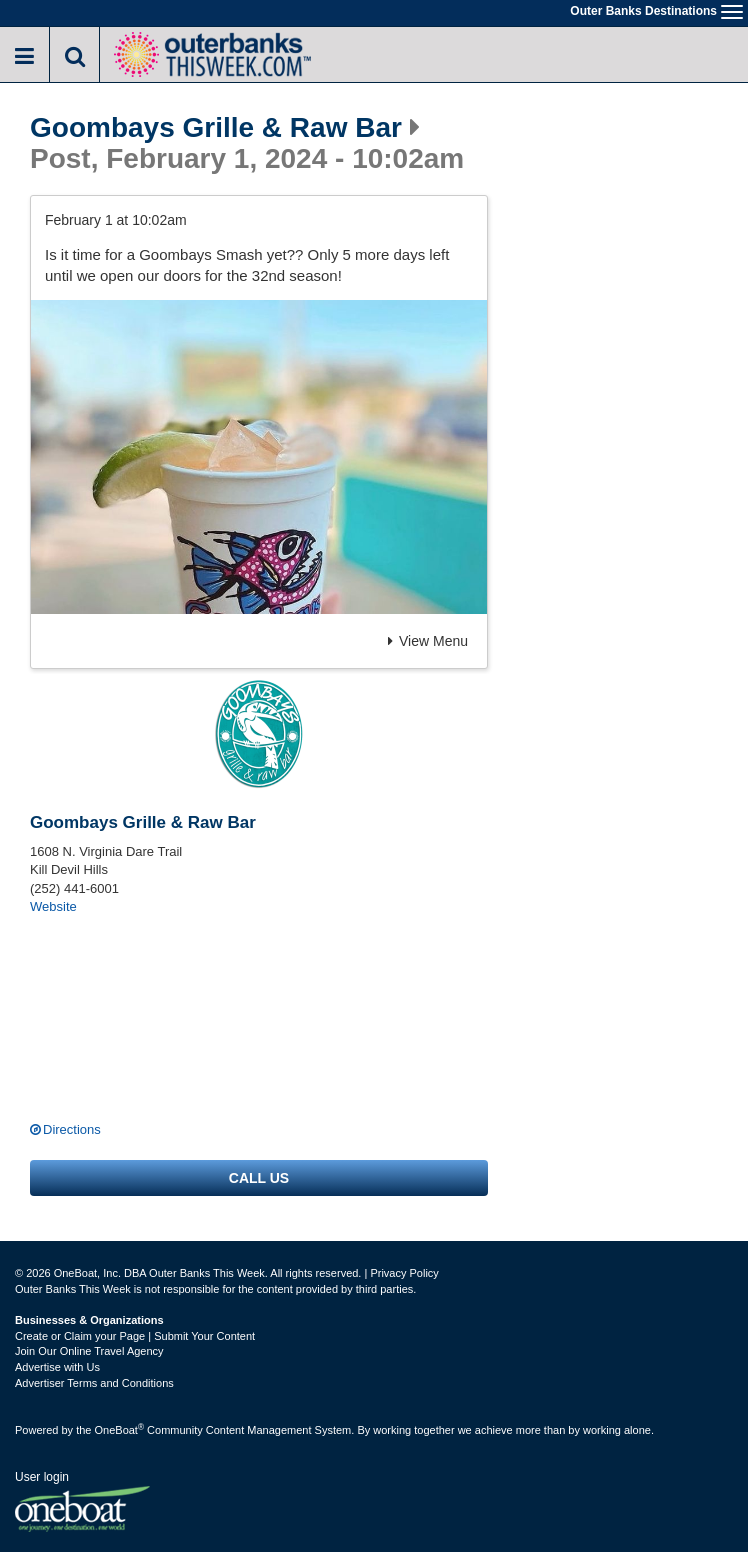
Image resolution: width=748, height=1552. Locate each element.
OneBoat (120, 1430)
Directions (72, 1129)
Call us (259, 1178)
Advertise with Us (57, 1367)
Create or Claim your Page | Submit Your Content (135, 1336)
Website (53, 906)
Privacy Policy (404, 1273)
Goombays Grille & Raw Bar (216, 128)
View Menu (428, 641)
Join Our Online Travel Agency (89, 1351)
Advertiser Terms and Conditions (94, 1383)
